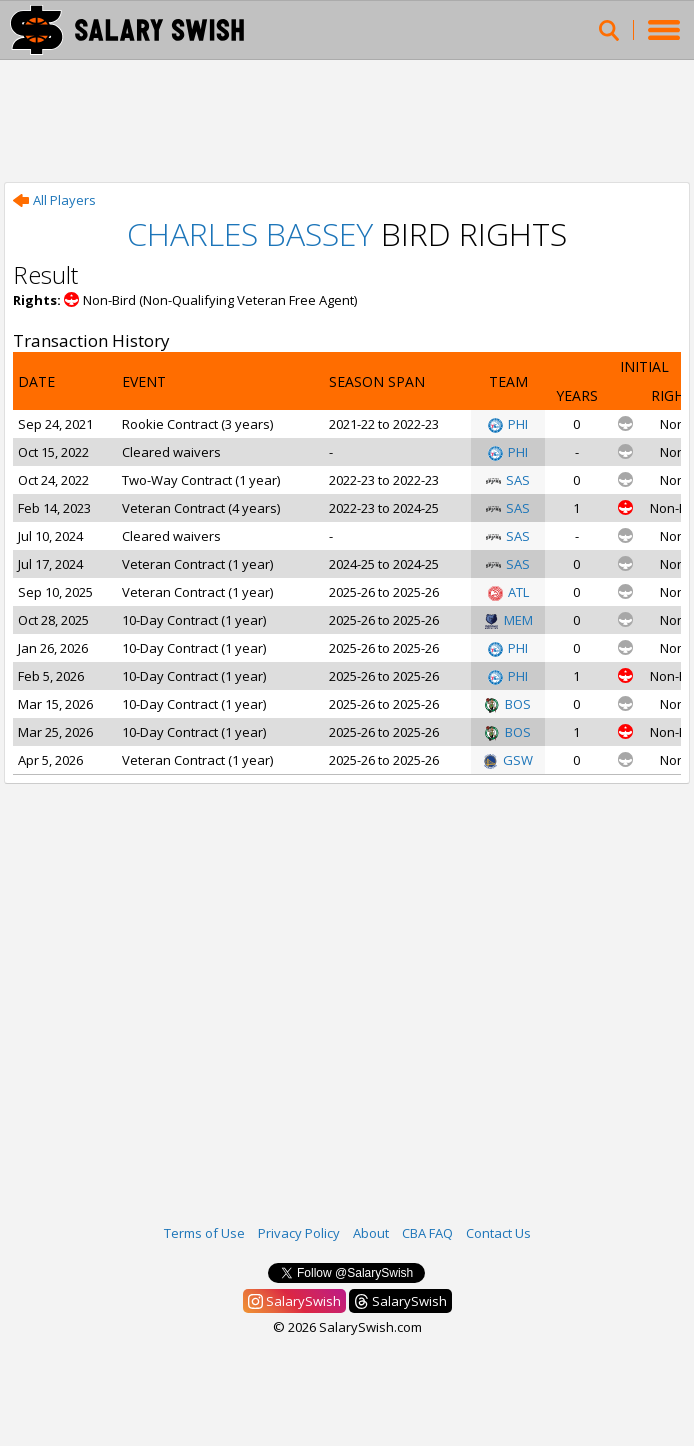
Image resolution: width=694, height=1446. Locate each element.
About (371, 1233)
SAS (508, 480)
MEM (508, 620)
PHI (508, 424)
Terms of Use (204, 1233)
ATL (508, 592)
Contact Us (498, 1233)
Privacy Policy (299, 1233)
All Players (54, 200)
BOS (508, 704)
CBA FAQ (427, 1233)
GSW (508, 760)
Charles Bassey (250, 233)
